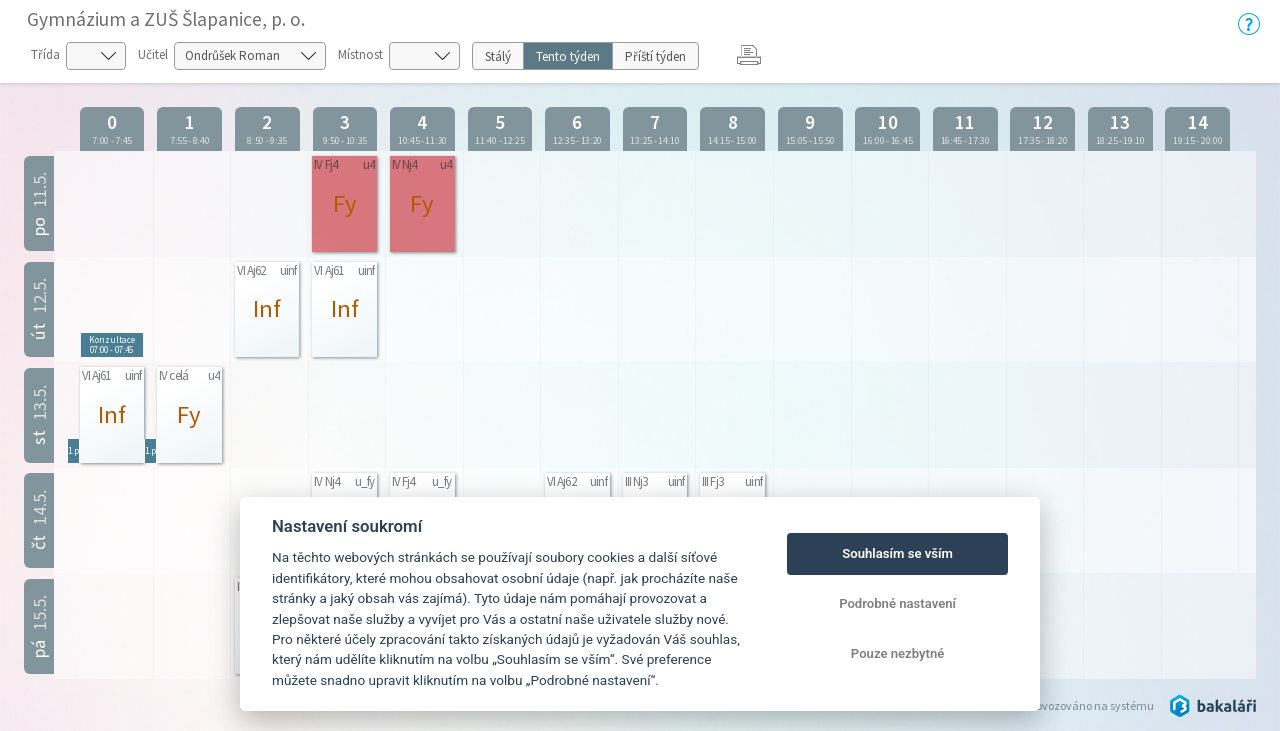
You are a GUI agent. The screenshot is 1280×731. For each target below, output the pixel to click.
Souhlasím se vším (897, 553)
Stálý (498, 56)
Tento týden (568, 56)
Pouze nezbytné (898, 653)
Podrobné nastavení (897, 603)
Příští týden (655, 56)
